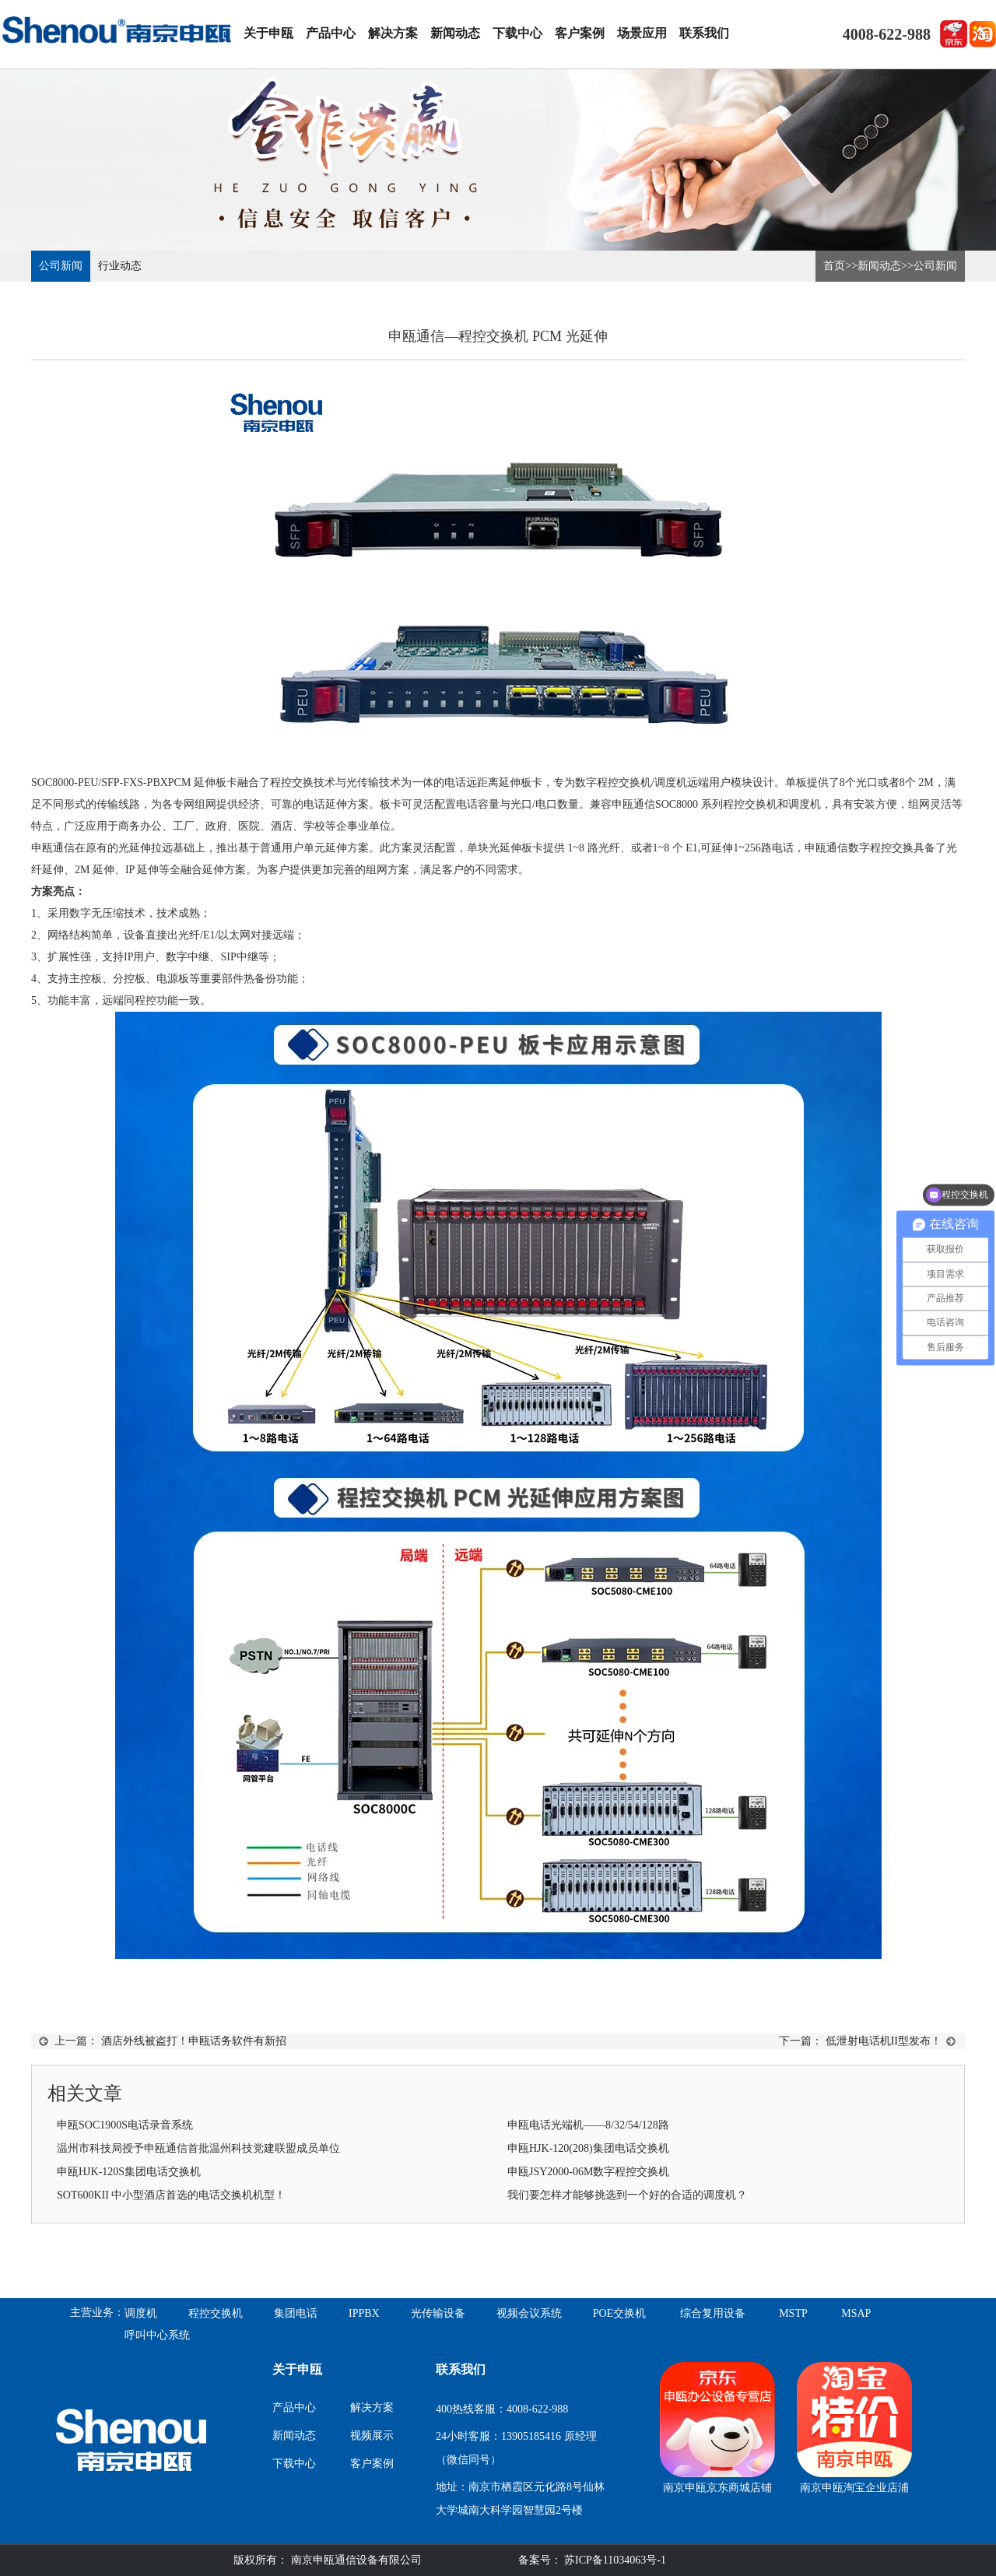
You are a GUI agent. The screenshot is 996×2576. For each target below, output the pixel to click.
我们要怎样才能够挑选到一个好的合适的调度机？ (627, 2195)
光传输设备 (438, 2313)
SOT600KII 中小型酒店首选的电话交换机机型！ (171, 2195)
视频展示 (372, 2435)
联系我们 (704, 33)
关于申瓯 (268, 33)
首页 (834, 266)
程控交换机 (215, 2313)
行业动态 (120, 266)
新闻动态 (455, 33)
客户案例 (580, 33)
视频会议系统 (529, 2313)
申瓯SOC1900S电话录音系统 (125, 2125)
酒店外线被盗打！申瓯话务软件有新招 (193, 2041)
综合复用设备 (712, 2313)
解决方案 (393, 33)
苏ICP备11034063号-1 (614, 2560)
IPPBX (364, 2313)
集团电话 (295, 2313)
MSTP (793, 2313)
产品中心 (331, 33)
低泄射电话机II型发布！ (884, 2041)
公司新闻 (60, 266)
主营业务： (97, 2312)
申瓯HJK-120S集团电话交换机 (129, 2172)
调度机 (140, 2313)
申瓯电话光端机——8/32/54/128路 (588, 2125)
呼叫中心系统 (157, 2335)
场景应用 (642, 33)
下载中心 (517, 33)
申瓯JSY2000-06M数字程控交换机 (588, 2172)
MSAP (856, 2313)
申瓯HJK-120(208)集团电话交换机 (588, 2148)
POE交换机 (619, 2313)
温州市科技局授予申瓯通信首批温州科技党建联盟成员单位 (198, 2148)
